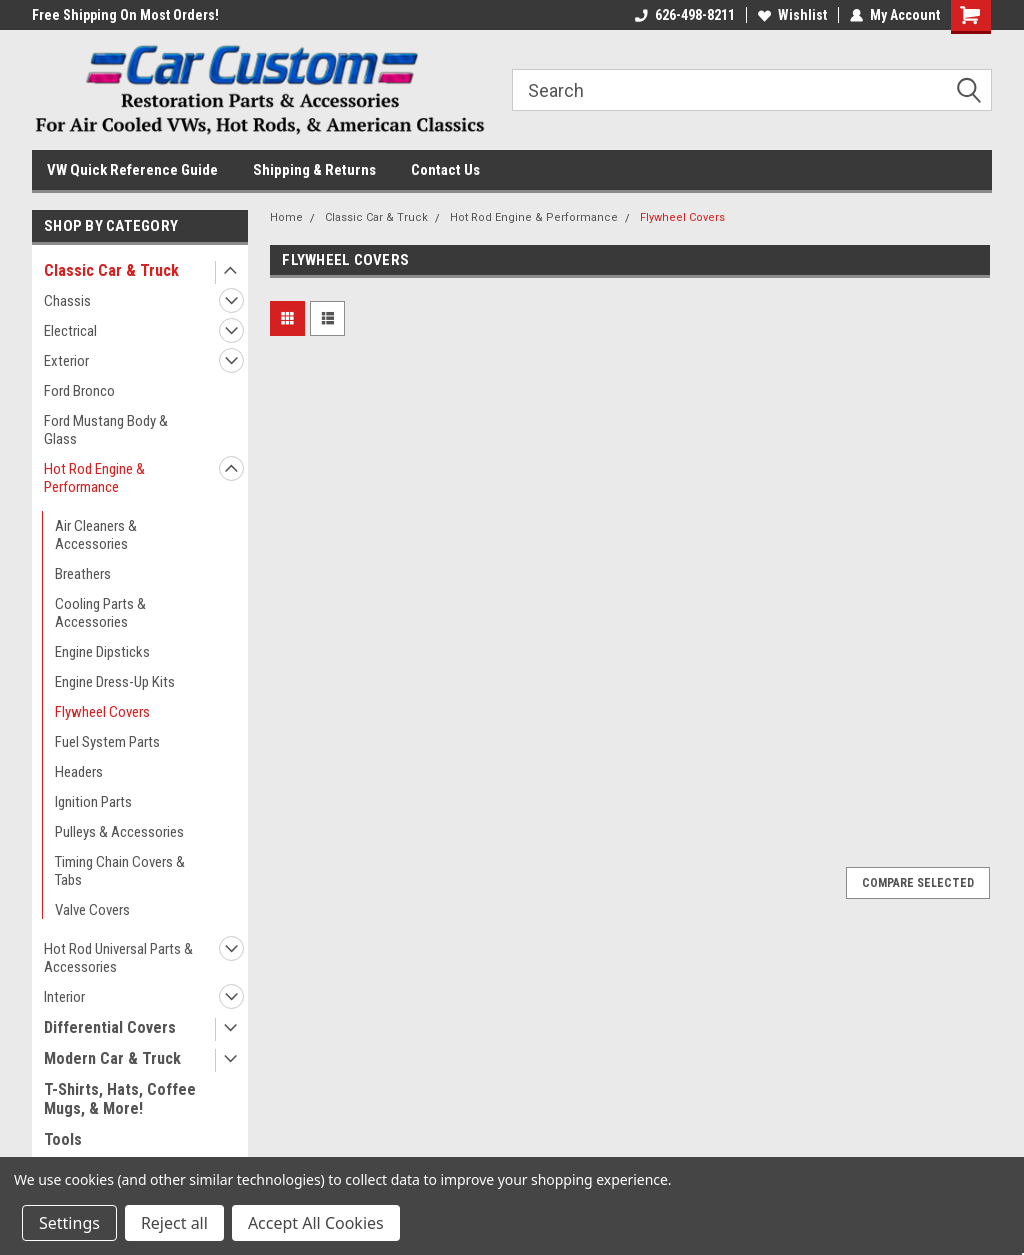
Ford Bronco (79, 391)
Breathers (83, 574)
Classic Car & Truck (111, 270)
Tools (63, 1139)
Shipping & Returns (314, 170)
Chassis (67, 301)
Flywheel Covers (102, 712)
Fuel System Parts (107, 742)
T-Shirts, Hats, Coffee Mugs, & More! (120, 1099)
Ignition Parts (93, 802)
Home (286, 217)
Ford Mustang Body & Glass (106, 430)
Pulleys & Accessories (119, 832)
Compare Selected (918, 883)
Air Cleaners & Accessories (96, 535)
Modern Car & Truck (112, 1058)
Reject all (174, 1223)
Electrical (70, 331)
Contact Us (445, 170)
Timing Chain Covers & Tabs (120, 871)
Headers (79, 772)
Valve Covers (92, 910)
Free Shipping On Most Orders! (125, 15)
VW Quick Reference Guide (132, 170)
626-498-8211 (685, 15)
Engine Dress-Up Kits (115, 682)
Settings (69, 1223)
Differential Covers (110, 1027)
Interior (64, 997)
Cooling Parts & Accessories (100, 613)
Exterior (66, 361)
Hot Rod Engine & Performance (94, 478)
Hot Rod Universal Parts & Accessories (118, 958)
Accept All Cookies (316, 1223)
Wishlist (792, 15)
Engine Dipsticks (102, 652)
